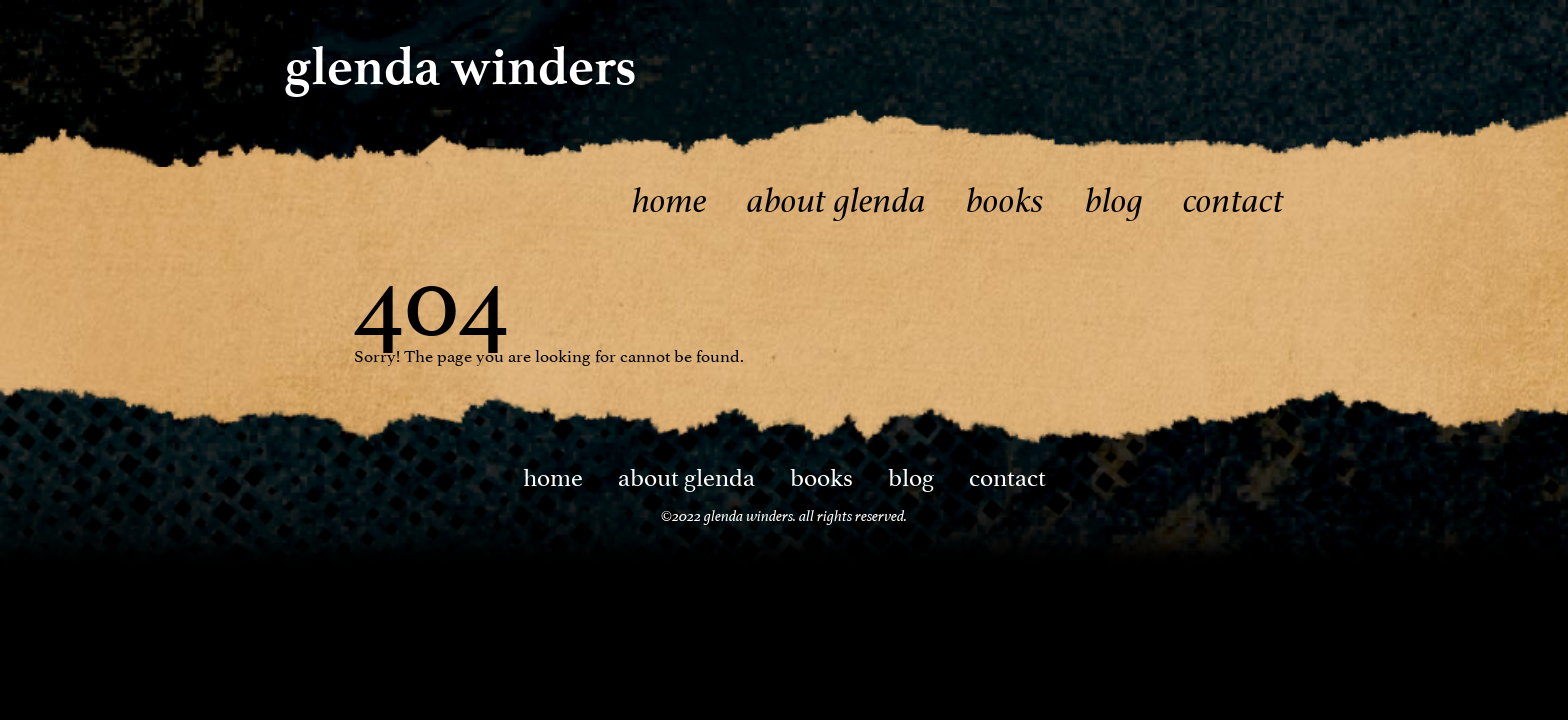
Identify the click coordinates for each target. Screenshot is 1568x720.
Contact (1233, 200)
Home (669, 200)
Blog (1114, 200)
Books (1005, 200)
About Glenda (836, 200)
